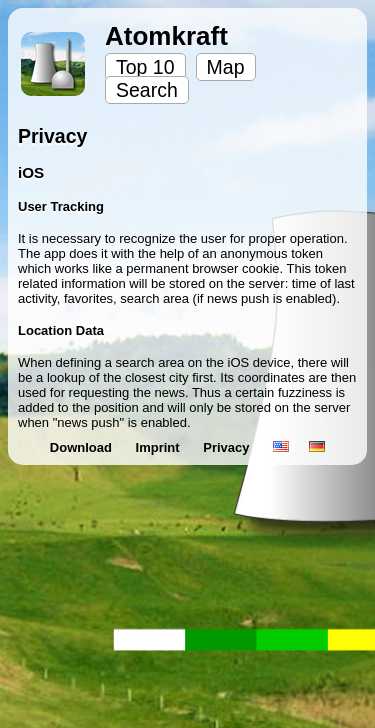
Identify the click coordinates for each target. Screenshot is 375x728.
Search (147, 90)
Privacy (228, 447)
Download (83, 447)
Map (226, 67)
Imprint (160, 447)
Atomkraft (166, 36)
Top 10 (145, 67)
